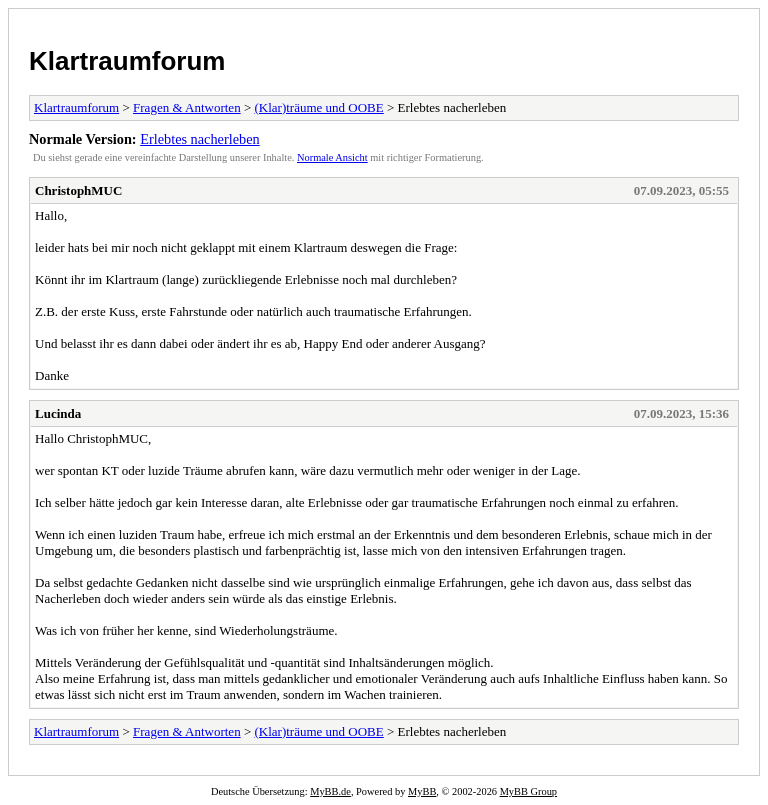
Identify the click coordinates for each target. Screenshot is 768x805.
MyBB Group (528, 791)
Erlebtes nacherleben (199, 139)
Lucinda (58, 413)
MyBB (422, 791)
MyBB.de (330, 791)
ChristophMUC (78, 190)
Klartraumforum (127, 61)
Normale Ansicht (332, 157)
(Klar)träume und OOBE (318, 107)
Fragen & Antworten (187, 107)
